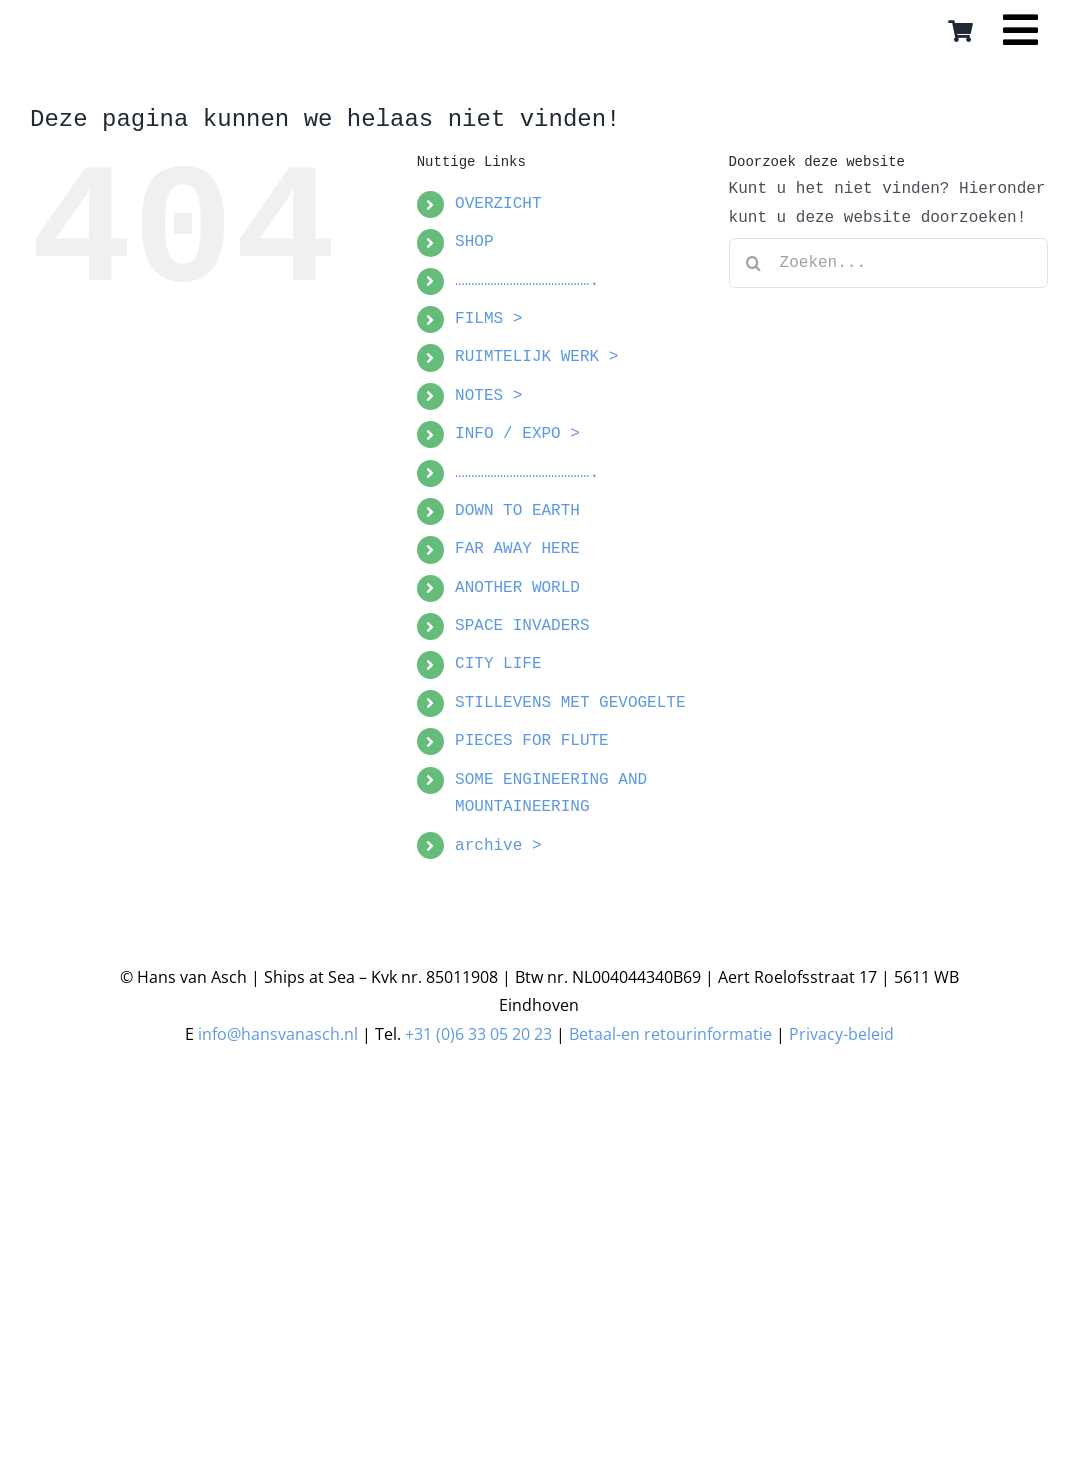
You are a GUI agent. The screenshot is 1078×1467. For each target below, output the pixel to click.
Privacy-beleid (841, 1034)
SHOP (474, 242)
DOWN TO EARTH (517, 511)
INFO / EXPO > (517, 434)
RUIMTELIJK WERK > (536, 357)
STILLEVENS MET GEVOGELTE (570, 703)
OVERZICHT (498, 204)
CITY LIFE (498, 664)
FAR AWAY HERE (517, 549)
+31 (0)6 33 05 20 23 (478, 1034)
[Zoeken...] (888, 263)
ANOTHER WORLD (517, 588)
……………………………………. (527, 281)
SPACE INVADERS (522, 626)
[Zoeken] (754, 263)
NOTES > (488, 396)
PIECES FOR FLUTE (532, 741)
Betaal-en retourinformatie (670, 1034)
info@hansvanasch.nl (278, 1034)
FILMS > (488, 319)
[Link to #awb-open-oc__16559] (1020, 37)
